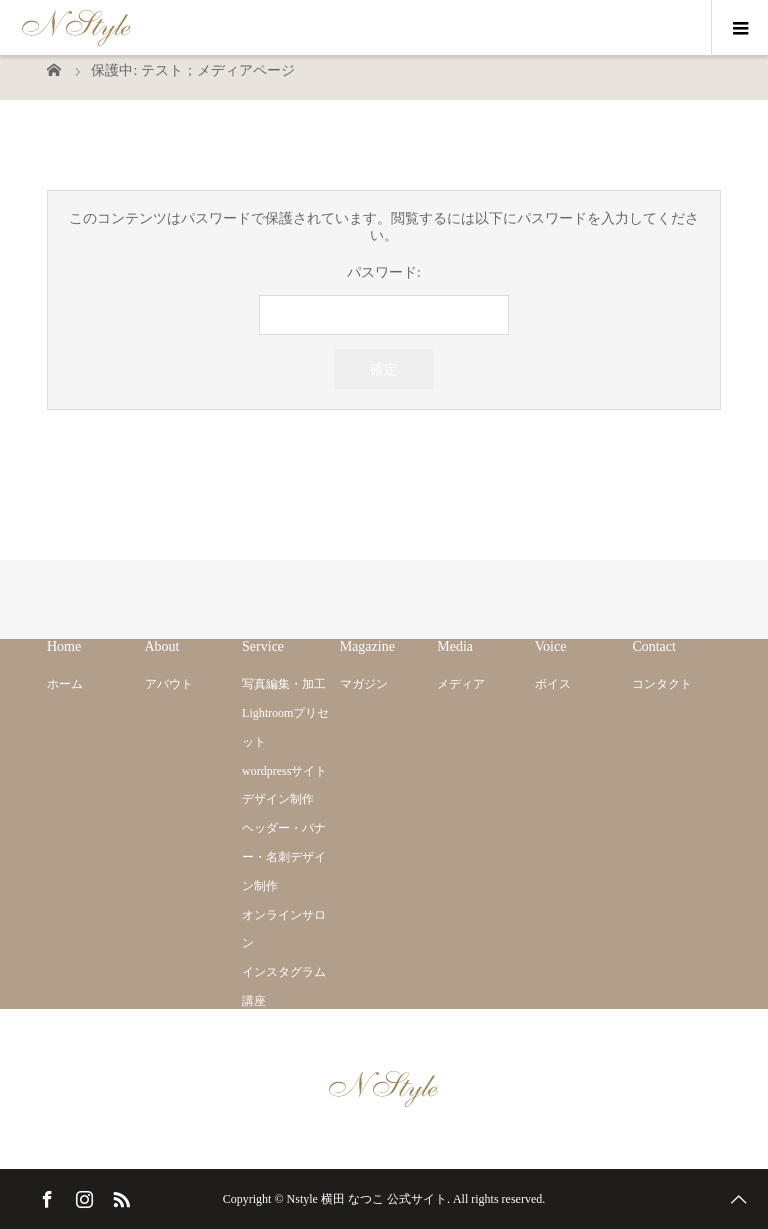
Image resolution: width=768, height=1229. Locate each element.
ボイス (553, 684)
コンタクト (662, 684)
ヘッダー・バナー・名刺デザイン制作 (284, 857)
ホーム (65, 684)
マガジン (364, 684)
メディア (461, 684)
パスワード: (384, 300)
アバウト (169, 684)
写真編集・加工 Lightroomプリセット (285, 713)
